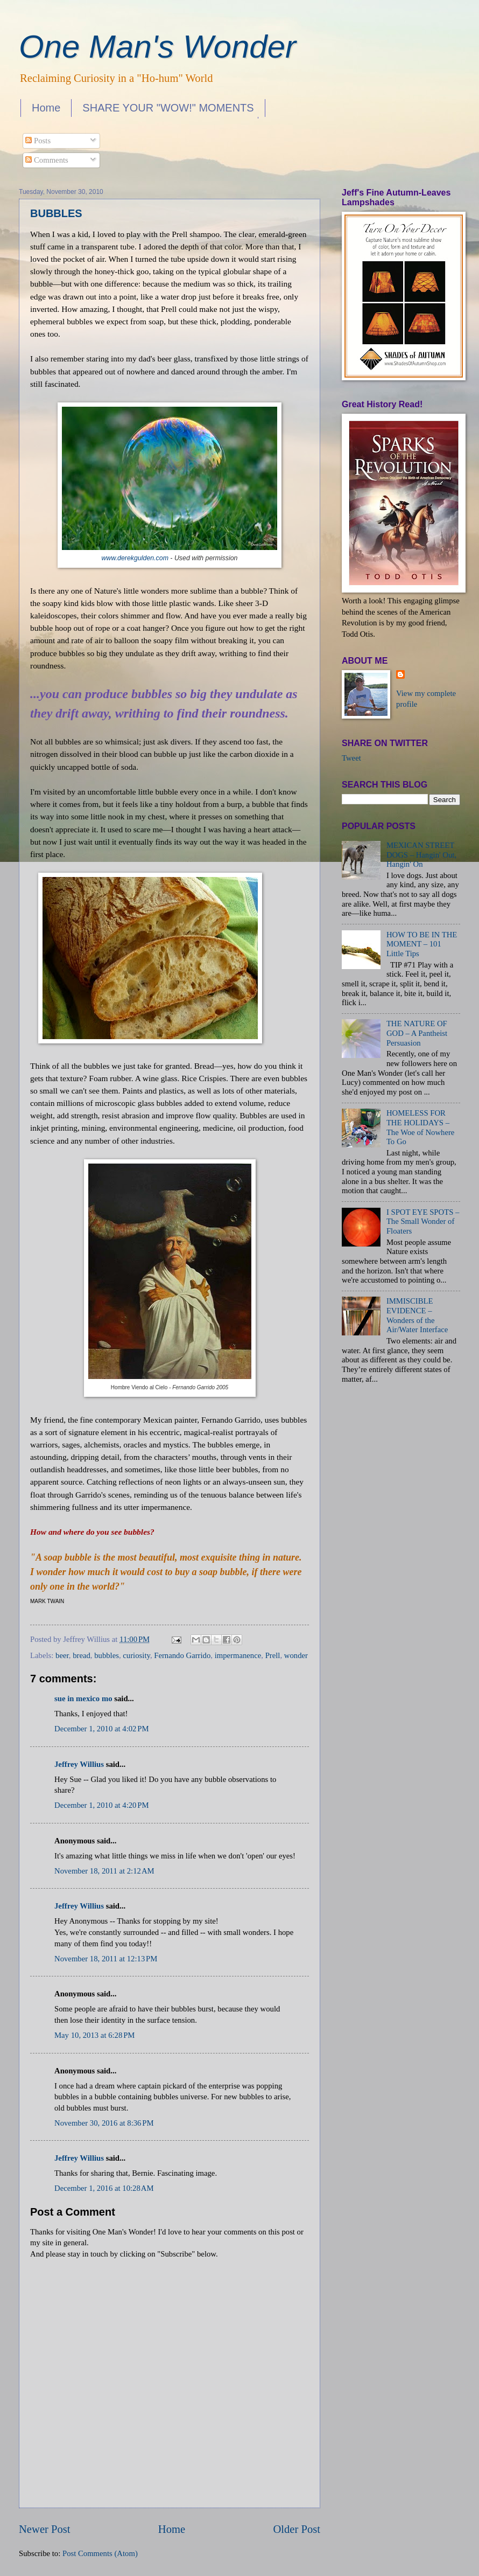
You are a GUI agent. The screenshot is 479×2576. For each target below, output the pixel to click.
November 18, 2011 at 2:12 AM (104, 1871)
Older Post (296, 2529)
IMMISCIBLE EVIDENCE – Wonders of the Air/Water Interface (417, 1315)
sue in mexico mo (83, 1698)
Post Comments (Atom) (100, 2553)
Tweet (351, 758)
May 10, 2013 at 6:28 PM (94, 2035)
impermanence (238, 1655)
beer (62, 1655)
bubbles (106, 1655)
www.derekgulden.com (135, 558)
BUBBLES (56, 213)
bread (81, 1655)
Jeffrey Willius (79, 1764)
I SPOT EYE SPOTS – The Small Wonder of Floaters (423, 1221)
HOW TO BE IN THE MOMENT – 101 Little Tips (421, 944)
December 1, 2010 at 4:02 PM (101, 1728)
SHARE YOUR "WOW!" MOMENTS (167, 108)
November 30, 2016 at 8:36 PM (104, 2123)
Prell (272, 1655)
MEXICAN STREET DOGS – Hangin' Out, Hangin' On (421, 854)
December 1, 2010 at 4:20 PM (101, 1805)
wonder (296, 1655)
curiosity (136, 1655)
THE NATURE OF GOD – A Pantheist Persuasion (416, 1033)
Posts (38, 140)
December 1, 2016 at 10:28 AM (104, 2188)
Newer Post (45, 2529)
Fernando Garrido (182, 1655)
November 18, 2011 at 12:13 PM (105, 1958)
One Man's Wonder (157, 47)
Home (46, 108)
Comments (46, 160)
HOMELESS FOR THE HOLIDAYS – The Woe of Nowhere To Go (420, 1127)
